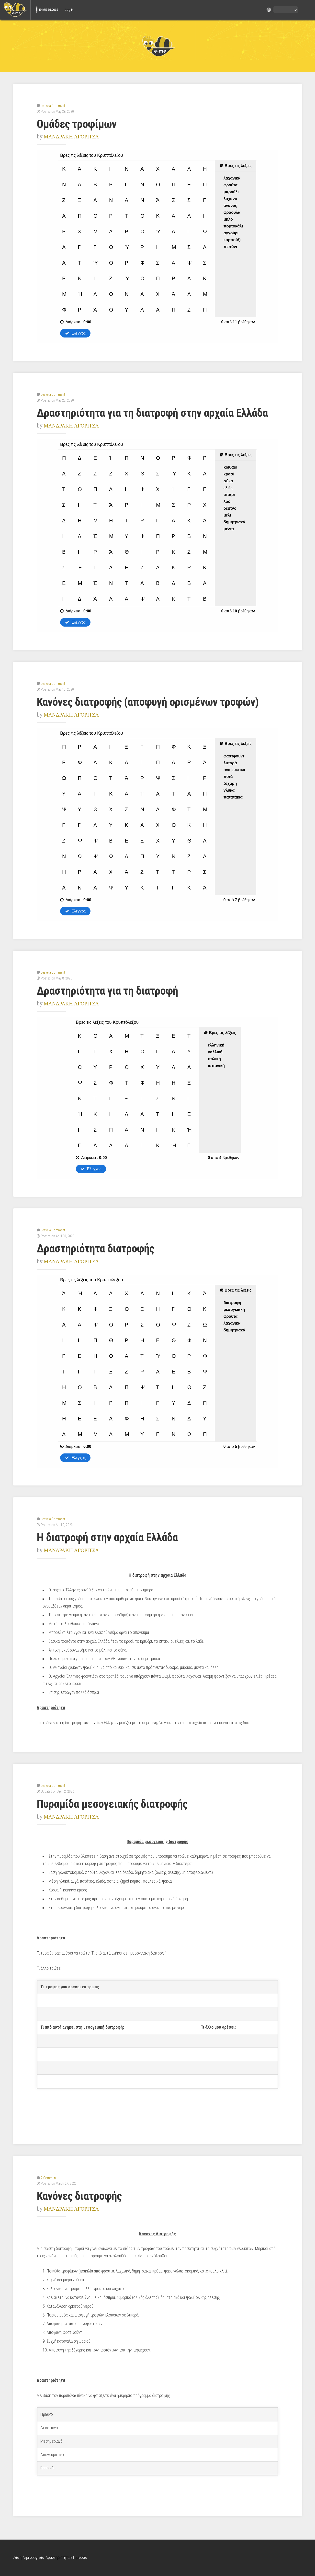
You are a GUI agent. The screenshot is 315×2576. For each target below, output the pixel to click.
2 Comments (49, 2178)
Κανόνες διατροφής (79, 2196)
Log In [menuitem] (69, 9)
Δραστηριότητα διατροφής (95, 1248)
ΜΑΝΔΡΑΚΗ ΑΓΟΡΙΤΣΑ (71, 137)
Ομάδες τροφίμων (76, 124)
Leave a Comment (53, 106)
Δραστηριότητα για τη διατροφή (107, 990)
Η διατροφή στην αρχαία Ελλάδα (107, 1537)
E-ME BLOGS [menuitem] (48, 9)
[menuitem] (15, 10)
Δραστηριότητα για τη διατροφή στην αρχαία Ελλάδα (152, 412)
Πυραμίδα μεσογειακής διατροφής (112, 1804)
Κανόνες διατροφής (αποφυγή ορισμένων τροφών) (148, 702)
